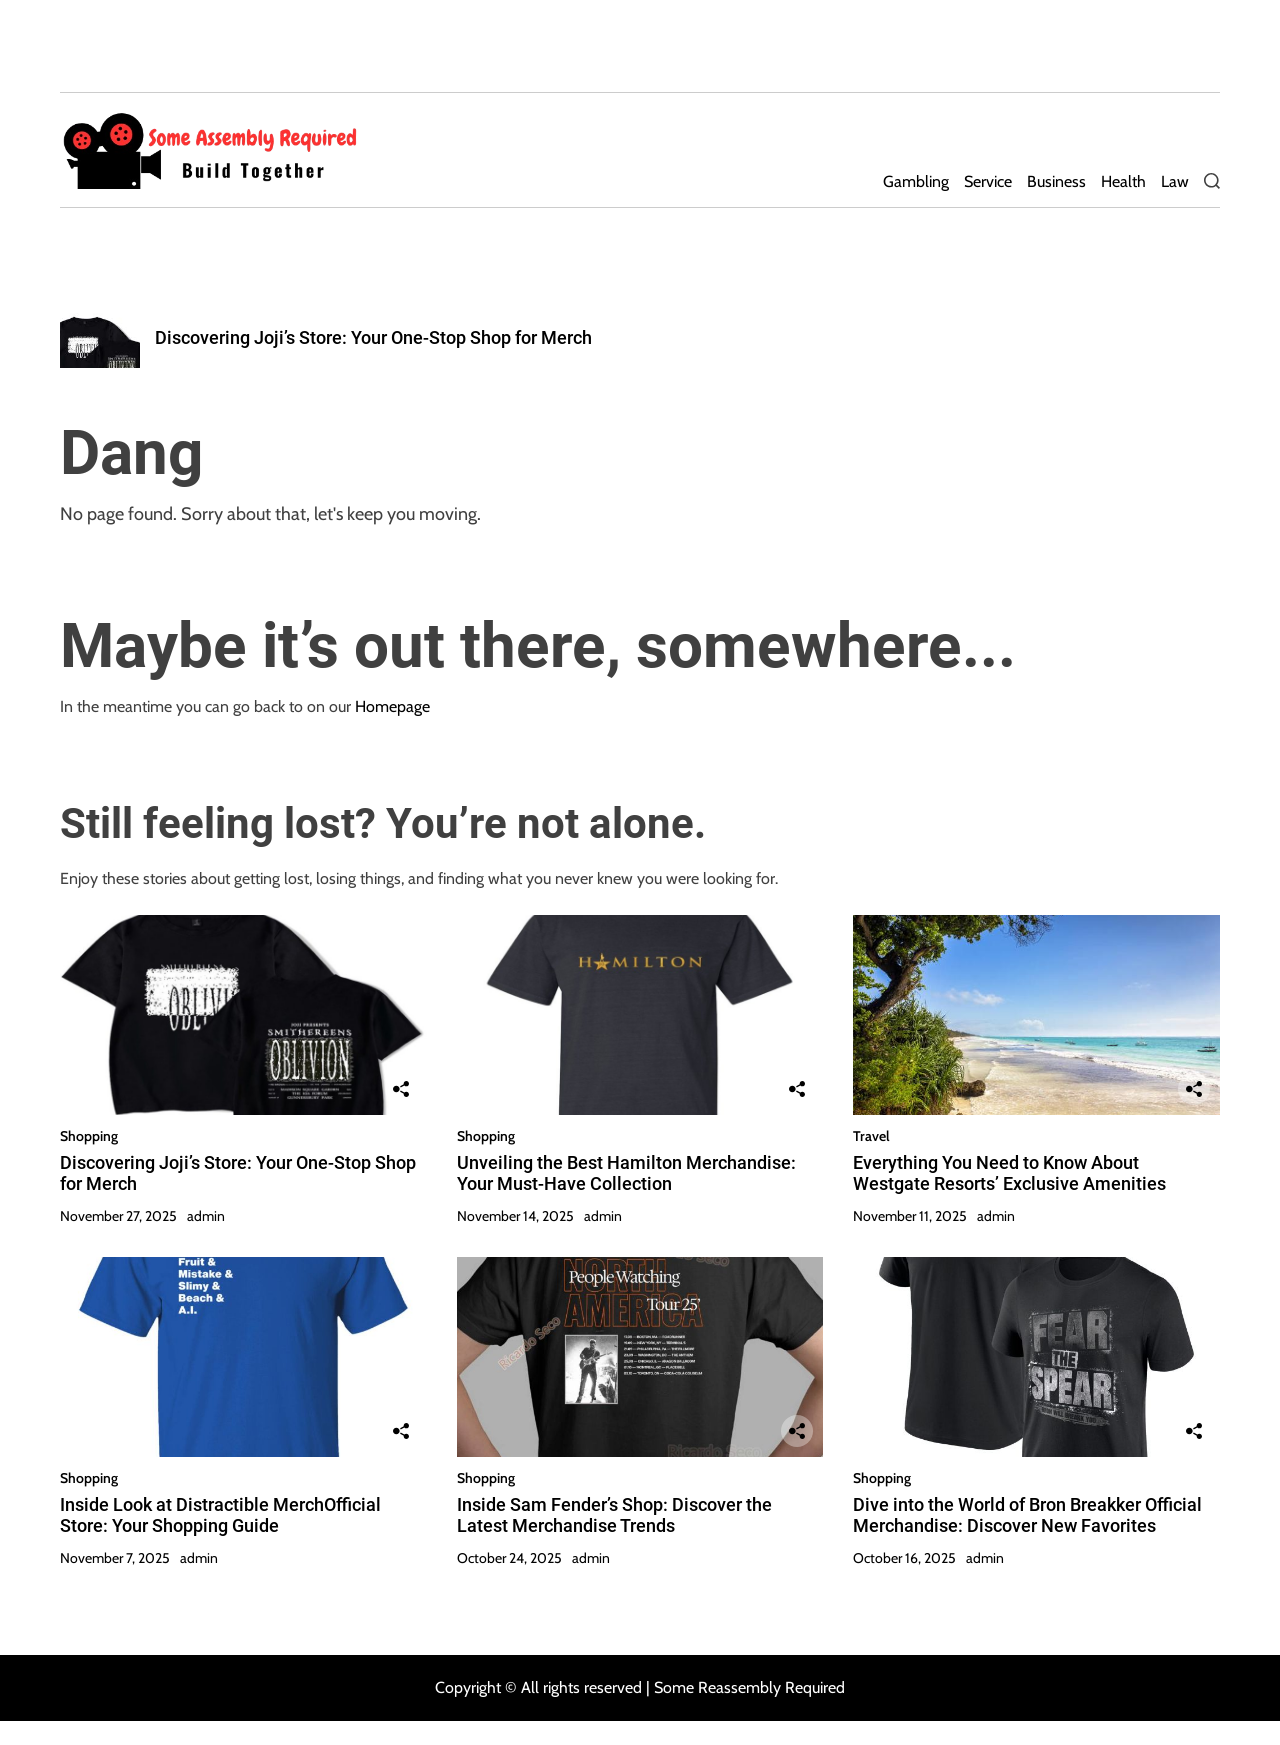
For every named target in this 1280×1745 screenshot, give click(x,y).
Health (1123, 181)
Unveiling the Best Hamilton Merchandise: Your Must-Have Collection (626, 1173)
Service (988, 181)
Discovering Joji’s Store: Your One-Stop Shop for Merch (373, 337)
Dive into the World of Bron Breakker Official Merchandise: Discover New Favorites (1027, 1515)
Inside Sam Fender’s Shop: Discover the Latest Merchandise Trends (614, 1515)
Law (1175, 181)
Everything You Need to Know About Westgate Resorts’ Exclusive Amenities (1009, 1173)
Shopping (89, 1136)
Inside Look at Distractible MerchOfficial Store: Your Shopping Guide (220, 1515)
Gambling (916, 181)
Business (1056, 181)
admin (206, 1216)
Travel (871, 1136)
